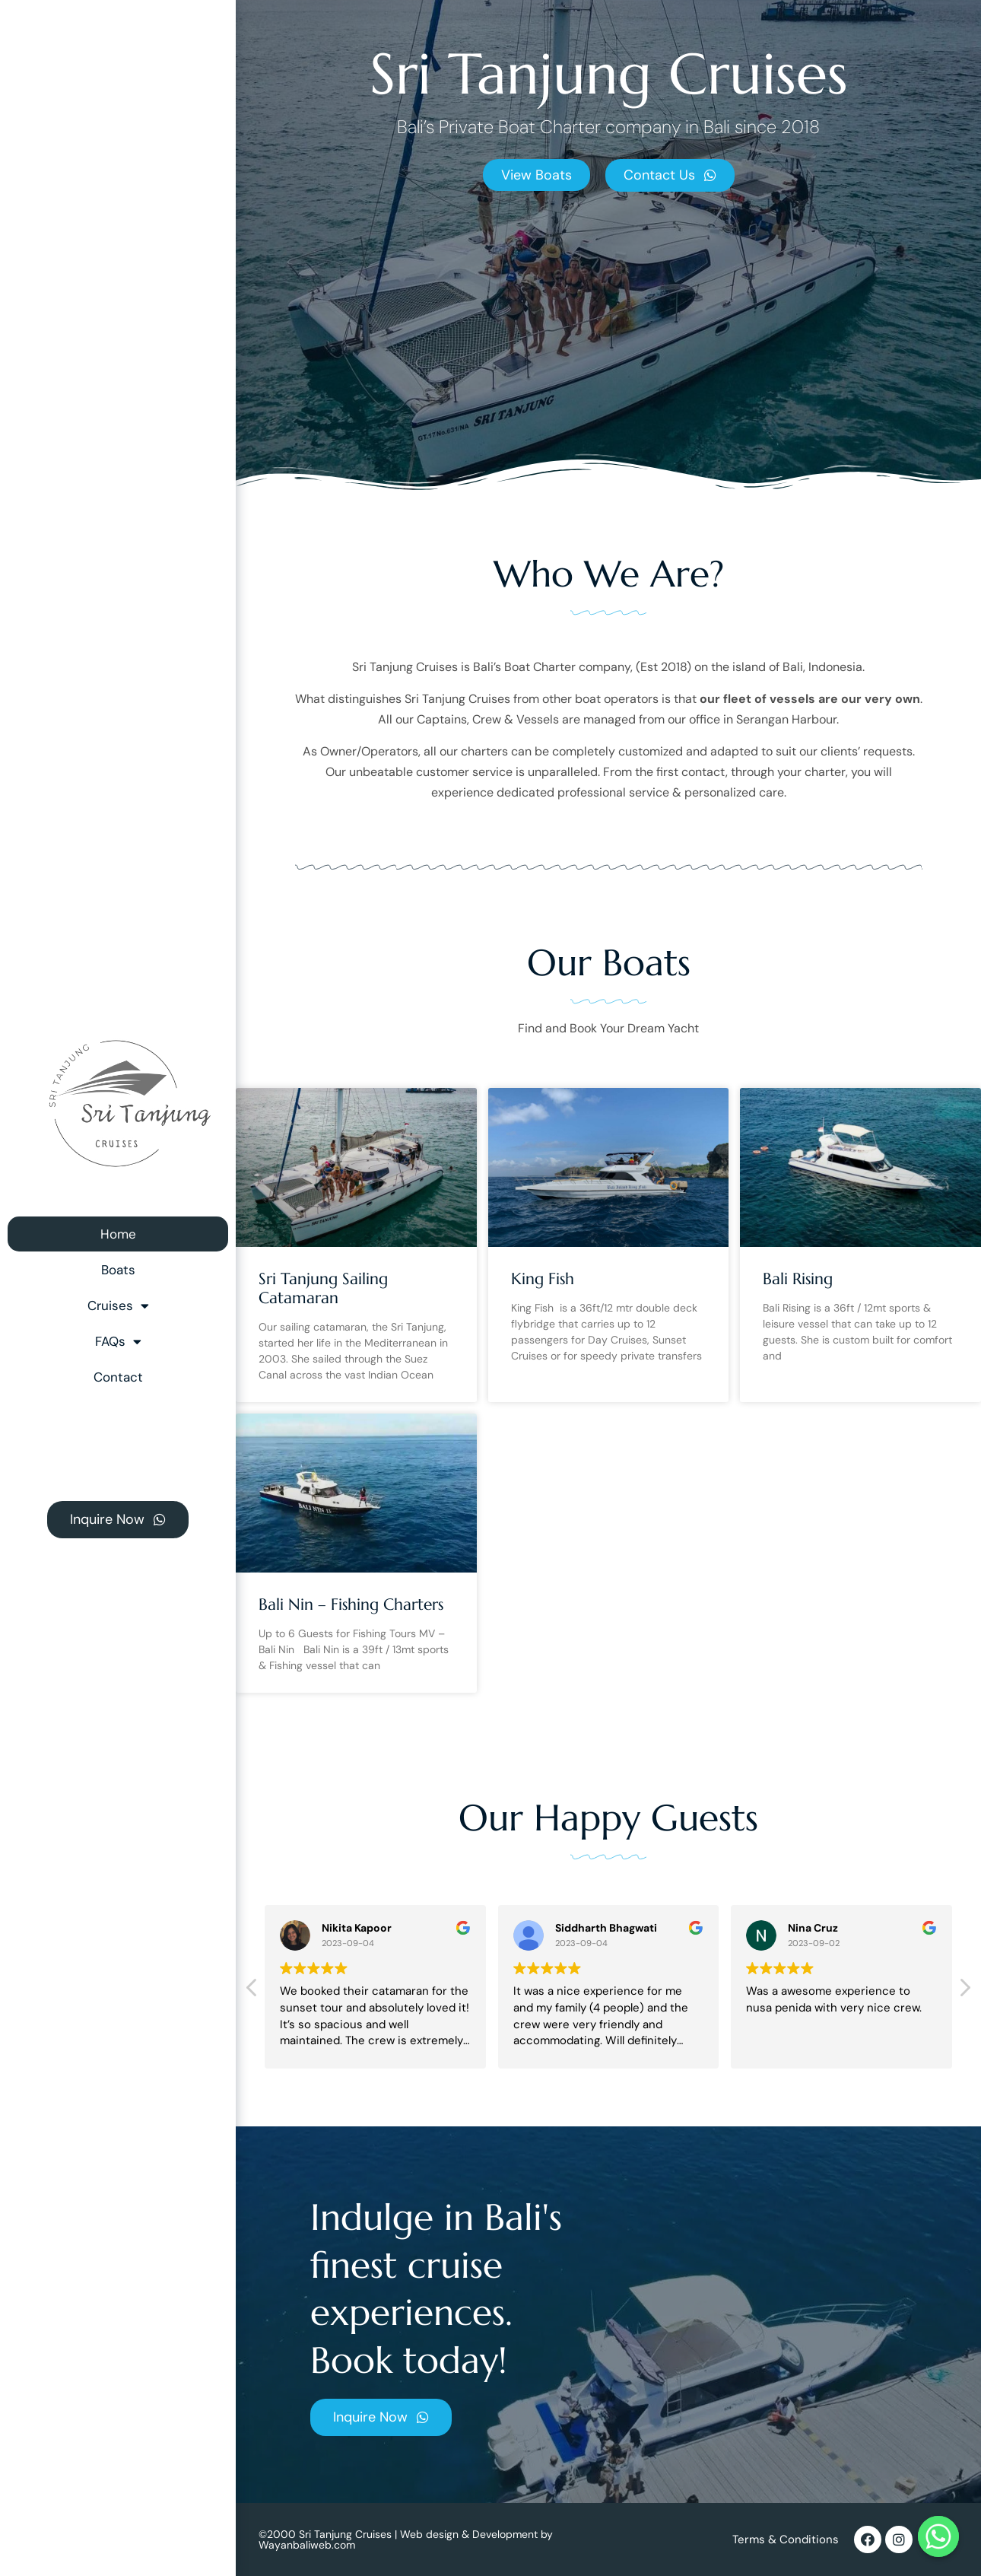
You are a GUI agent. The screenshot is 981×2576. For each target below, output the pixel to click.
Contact (118, 1377)
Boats (118, 1269)
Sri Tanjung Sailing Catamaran (323, 1288)
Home (118, 1234)
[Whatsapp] (938, 2536)
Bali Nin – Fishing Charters (351, 1604)
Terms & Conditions (785, 2539)
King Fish (542, 1279)
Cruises (118, 1306)
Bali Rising (798, 1279)
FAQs (118, 1342)
